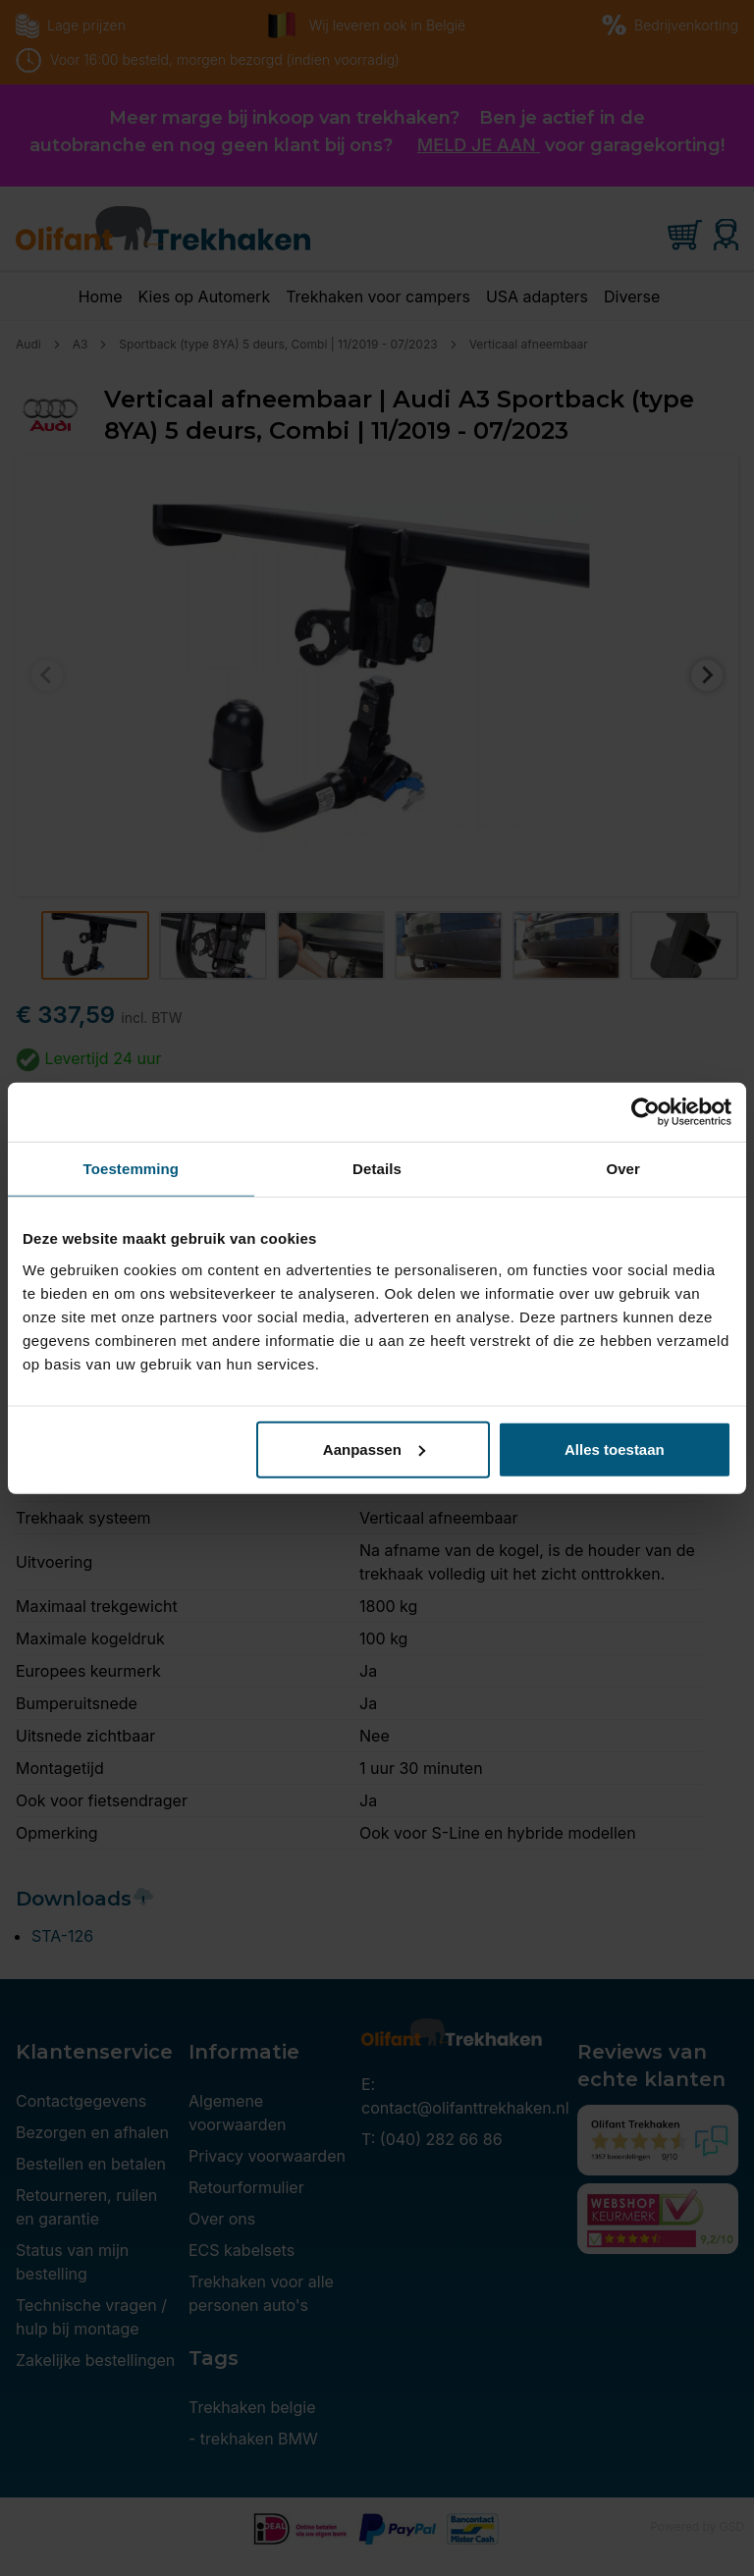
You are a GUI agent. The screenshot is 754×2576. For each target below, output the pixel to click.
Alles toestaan (615, 1448)
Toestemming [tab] (131, 1168)
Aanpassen (374, 1448)
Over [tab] (623, 1168)
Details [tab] (377, 1168)
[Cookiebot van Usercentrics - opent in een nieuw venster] (645, 1112)
